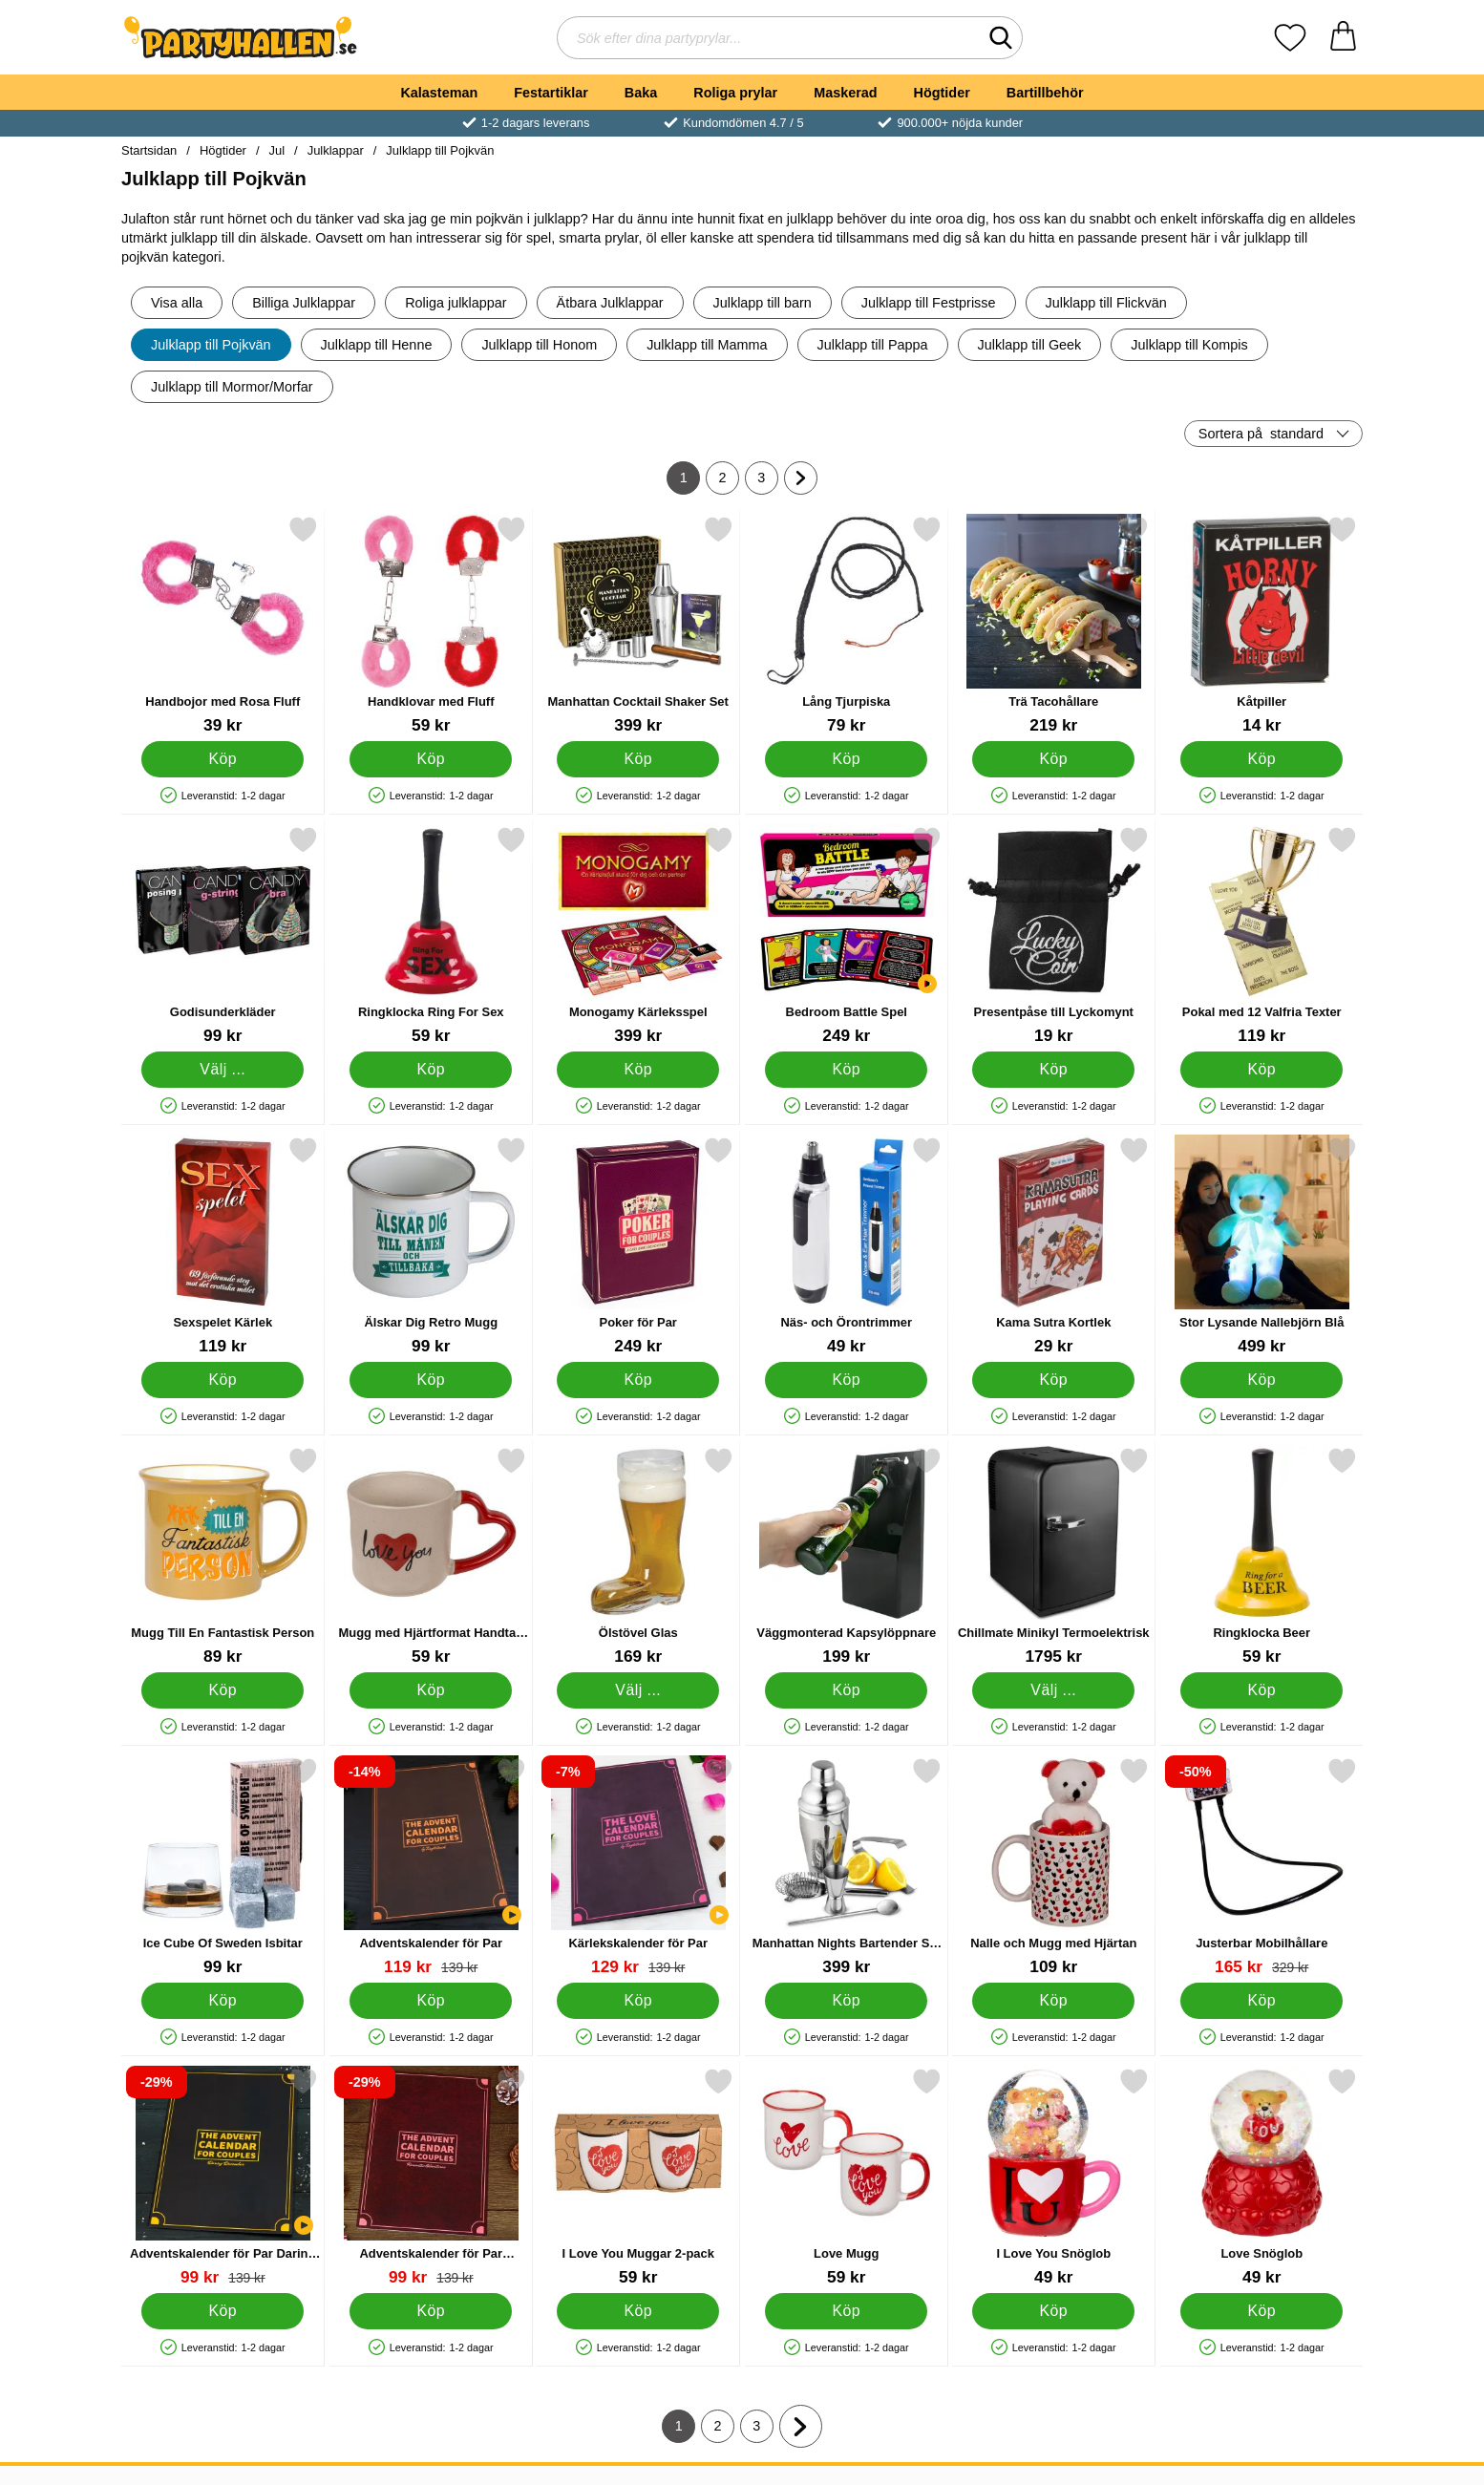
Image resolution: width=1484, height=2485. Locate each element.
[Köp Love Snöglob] (1261, 2311)
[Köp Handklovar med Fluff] (431, 759)
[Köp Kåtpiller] (1261, 759)
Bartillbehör (1045, 92)
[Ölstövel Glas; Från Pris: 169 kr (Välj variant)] (638, 1556)
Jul (277, 150)
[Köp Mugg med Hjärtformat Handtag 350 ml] (431, 1690)
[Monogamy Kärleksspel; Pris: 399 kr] (638, 935)
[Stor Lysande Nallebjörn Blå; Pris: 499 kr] (1262, 1246)
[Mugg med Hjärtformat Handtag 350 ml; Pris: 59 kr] (431, 1556)
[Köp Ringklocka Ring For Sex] (431, 1069)
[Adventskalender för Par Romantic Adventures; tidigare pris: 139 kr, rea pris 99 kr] (431, 2177)
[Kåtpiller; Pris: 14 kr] (1262, 625)
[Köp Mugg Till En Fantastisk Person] (222, 1690)
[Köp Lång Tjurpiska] (846, 759)
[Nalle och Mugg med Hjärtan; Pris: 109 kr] (1053, 1867)
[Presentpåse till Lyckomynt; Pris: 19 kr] (1053, 935)
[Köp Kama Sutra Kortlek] (1053, 1380)
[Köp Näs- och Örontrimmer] (846, 1380)
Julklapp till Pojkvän (440, 150)
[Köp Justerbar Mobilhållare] (1261, 2001)
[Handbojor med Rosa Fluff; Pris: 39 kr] (223, 625)
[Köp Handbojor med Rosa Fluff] (222, 759)
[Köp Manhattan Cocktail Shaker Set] (638, 759)
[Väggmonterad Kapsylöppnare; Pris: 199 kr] (846, 1556)
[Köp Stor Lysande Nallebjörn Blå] (1261, 1380)
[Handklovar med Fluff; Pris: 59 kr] (431, 625)
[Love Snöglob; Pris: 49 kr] (1262, 2177)
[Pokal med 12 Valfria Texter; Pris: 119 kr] (1262, 935)
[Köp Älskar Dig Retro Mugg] (431, 1380)
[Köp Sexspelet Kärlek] (222, 1380)
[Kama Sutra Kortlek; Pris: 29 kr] (1053, 1246)
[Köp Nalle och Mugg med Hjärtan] (1053, 2001)
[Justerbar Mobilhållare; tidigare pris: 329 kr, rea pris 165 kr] (1262, 1867)
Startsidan (149, 150)
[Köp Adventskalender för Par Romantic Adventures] (431, 2311)
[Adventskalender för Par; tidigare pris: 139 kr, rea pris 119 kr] (431, 1867)
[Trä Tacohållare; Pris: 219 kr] (1053, 625)
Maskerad (845, 92)
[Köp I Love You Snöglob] (1053, 2311)
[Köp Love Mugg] (846, 2311)
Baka (641, 92)
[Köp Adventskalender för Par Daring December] (222, 2311)
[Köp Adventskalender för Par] (431, 2001)
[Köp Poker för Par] (638, 1380)
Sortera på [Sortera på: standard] (1261, 433)
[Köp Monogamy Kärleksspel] (638, 1069)
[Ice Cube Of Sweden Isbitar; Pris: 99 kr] (223, 1867)
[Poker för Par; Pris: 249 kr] (638, 1246)
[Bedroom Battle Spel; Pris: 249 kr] (846, 935)
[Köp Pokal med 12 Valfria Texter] (1261, 1069)
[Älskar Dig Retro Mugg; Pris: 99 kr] (431, 1246)
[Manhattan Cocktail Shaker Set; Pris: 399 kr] (638, 625)
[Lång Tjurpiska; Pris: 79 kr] (846, 625)
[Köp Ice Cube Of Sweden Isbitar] (222, 2001)
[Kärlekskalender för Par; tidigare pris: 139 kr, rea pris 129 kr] (638, 1867)
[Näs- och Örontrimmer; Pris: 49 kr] (846, 1246)
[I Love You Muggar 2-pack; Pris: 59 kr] (638, 2177)
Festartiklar (551, 92)
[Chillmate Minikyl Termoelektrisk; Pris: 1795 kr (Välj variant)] (1053, 1556)
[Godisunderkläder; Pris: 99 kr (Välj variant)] (223, 935)
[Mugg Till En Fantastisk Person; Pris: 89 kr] (223, 1556)
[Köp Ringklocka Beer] (1261, 1690)
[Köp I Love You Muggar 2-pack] (638, 2311)
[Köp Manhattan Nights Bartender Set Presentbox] (846, 2001)
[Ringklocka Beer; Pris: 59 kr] (1262, 1556)
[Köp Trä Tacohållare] (1053, 759)
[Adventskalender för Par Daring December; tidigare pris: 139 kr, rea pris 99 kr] (223, 2177)
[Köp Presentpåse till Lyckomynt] (1053, 1069)
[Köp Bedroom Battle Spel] (846, 1069)
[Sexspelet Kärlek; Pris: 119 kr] (223, 1246)
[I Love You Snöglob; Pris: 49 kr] (1053, 2177)
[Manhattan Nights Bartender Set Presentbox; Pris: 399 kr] (846, 1867)
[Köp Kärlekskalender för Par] (638, 2001)
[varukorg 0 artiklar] (1343, 38)
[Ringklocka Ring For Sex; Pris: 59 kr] (431, 935)
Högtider (942, 92)
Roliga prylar (735, 92)
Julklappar (335, 150)
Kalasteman (438, 92)
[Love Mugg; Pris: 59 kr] (846, 2177)
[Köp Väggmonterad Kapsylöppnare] (846, 1690)
